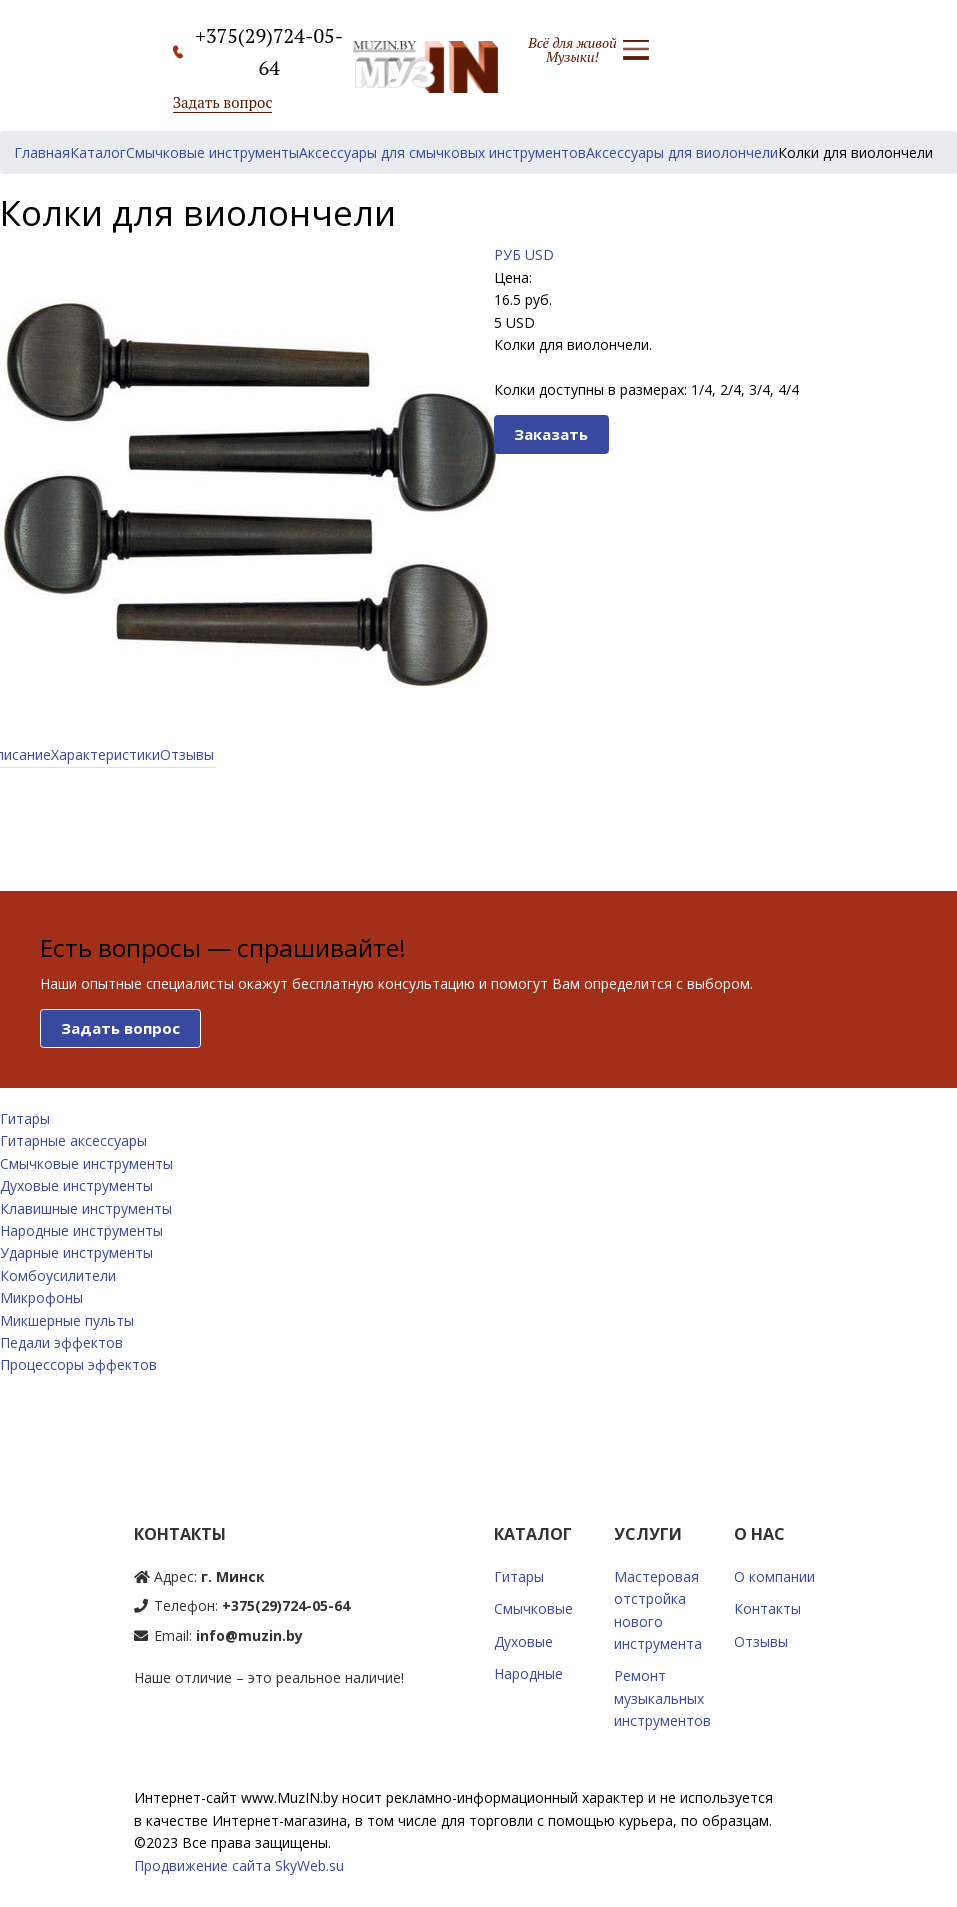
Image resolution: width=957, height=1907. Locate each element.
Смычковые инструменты (86, 1163)
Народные (528, 1673)
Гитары (25, 1118)
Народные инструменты (81, 1230)
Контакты (767, 1608)
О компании (774, 1576)
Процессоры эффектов (78, 1364)
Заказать (551, 434)
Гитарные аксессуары (73, 1140)
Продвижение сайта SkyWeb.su (239, 1865)
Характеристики (105, 754)
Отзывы (187, 754)
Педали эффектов (61, 1342)
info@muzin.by (249, 1635)
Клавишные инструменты (86, 1208)
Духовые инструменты (76, 1185)
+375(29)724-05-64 (286, 1605)
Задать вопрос (223, 102)
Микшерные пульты (67, 1320)
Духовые (523, 1641)
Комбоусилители (58, 1275)
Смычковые (533, 1608)
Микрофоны (41, 1297)
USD (539, 254)
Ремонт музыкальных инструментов (662, 1698)
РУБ (507, 254)
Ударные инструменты (76, 1252)
